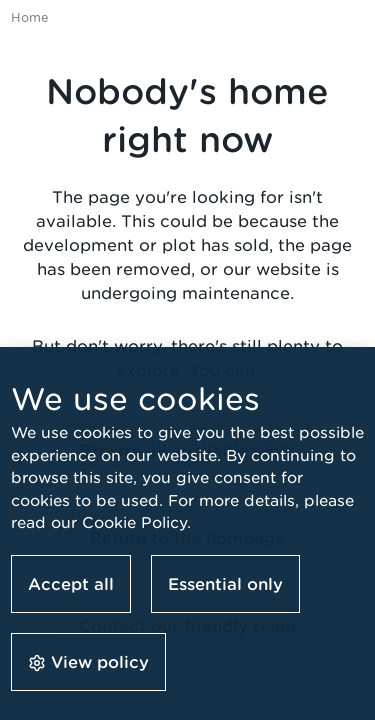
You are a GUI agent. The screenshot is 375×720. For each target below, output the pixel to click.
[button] (88, 661)
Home (30, 17)
